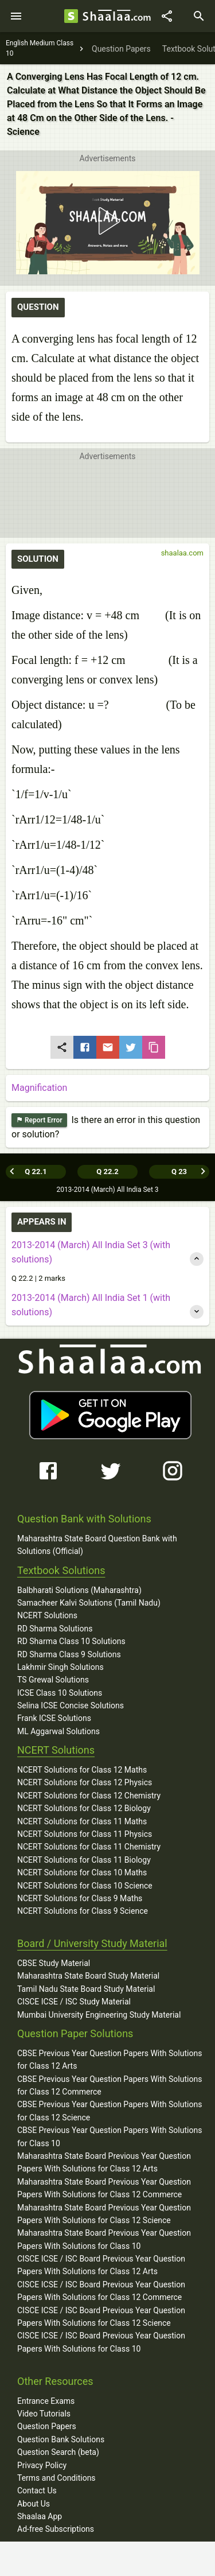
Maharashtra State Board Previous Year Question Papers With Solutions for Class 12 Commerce (104, 2188)
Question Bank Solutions (60, 2439)
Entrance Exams (46, 2401)
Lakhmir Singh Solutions (60, 1667)
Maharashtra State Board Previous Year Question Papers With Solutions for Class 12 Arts (104, 2162)
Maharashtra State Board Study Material (88, 1975)
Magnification (39, 1087)
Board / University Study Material (92, 1943)
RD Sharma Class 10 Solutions (71, 1641)
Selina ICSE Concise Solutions (70, 1705)
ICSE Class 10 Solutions (59, 1692)
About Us (33, 2503)
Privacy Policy (42, 2465)
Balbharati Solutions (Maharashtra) (79, 1590)
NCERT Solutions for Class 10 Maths (82, 1872)
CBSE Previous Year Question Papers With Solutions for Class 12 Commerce (109, 2085)
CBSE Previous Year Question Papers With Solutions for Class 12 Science (109, 2111)
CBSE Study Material (53, 1963)
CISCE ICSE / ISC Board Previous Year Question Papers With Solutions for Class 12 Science (101, 2317)
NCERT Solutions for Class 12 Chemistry (89, 1795)
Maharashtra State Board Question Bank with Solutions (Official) (97, 1545)
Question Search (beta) (58, 2452)
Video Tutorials (44, 2413)
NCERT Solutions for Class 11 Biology (84, 1859)
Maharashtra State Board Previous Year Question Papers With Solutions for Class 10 (104, 2239)
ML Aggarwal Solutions (58, 1731)
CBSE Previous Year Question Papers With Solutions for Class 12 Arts (109, 2059)
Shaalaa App (39, 2516)
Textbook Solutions (61, 1570)
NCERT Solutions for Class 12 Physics (84, 1782)
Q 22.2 (107, 1171)
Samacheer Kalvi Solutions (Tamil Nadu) (89, 1602)
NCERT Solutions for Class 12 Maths (82, 1769)
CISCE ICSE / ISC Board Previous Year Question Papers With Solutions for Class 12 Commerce (101, 2291)
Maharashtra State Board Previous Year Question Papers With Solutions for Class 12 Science (104, 2214)
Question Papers (46, 2426)
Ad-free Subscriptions (55, 2529)
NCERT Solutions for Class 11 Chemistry (89, 1846)
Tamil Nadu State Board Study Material (86, 1989)
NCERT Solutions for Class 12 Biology (84, 1808)
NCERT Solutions (47, 1615)
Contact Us (37, 2490)
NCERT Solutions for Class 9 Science (82, 1911)
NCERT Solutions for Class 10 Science (85, 1885)
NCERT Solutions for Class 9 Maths (79, 1898)
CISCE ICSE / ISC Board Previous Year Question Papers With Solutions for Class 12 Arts (101, 2265)
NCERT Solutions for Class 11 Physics (84, 1834)
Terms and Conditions (56, 2477)
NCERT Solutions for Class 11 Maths (82, 1821)
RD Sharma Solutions (54, 1628)
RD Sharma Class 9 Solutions (69, 1654)
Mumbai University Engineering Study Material (99, 2014)
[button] (107, 221)
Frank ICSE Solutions (54, 1718)
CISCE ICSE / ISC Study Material (74, 2001)
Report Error (39, 1120)
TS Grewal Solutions (53, 1679)
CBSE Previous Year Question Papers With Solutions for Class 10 (109, 2136)
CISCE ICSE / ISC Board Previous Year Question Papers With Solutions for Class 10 (101, 2342)
